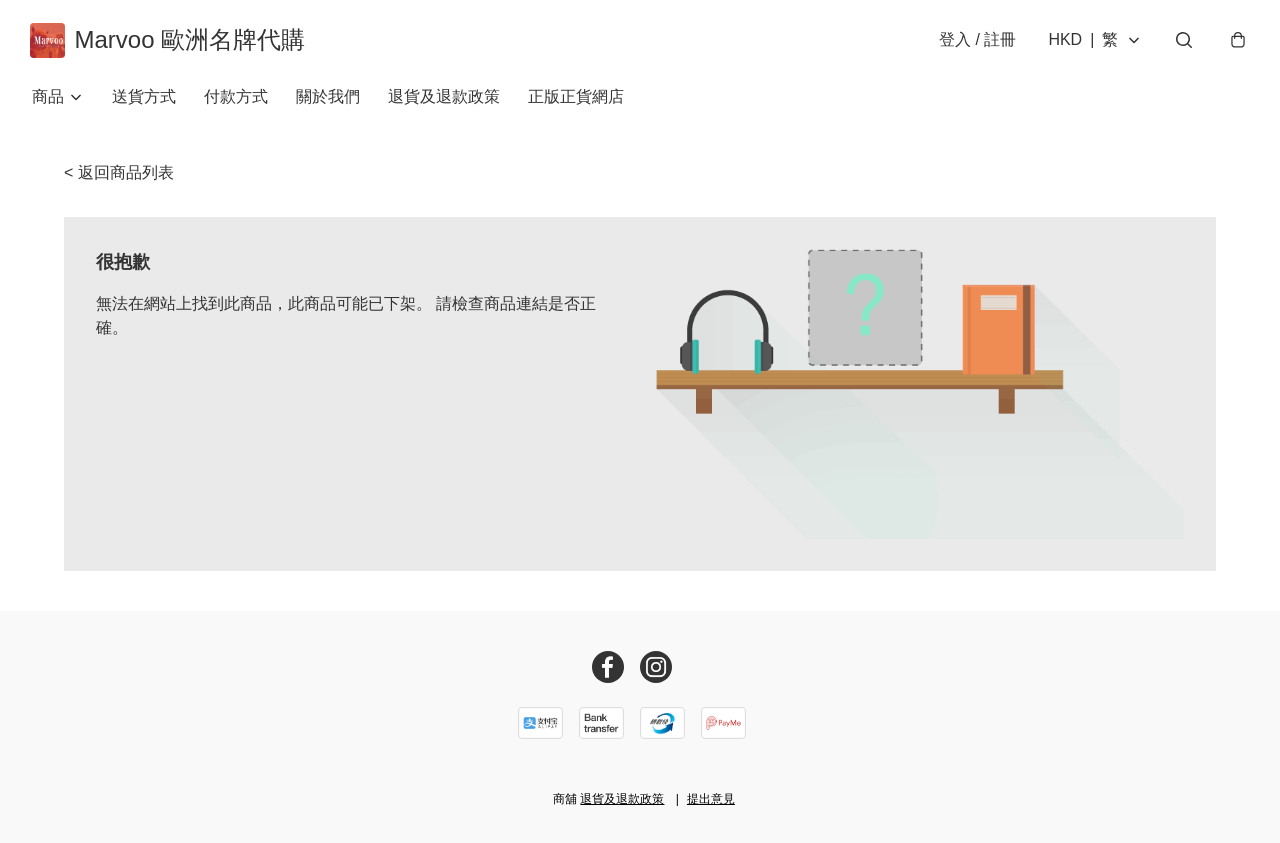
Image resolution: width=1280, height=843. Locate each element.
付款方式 (236, 99)
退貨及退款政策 (444, 99)
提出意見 (711, 799)
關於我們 (328, 99)
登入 (975, 41)
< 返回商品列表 (119, 175)
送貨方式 (144, 99)
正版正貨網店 (576, 99)
